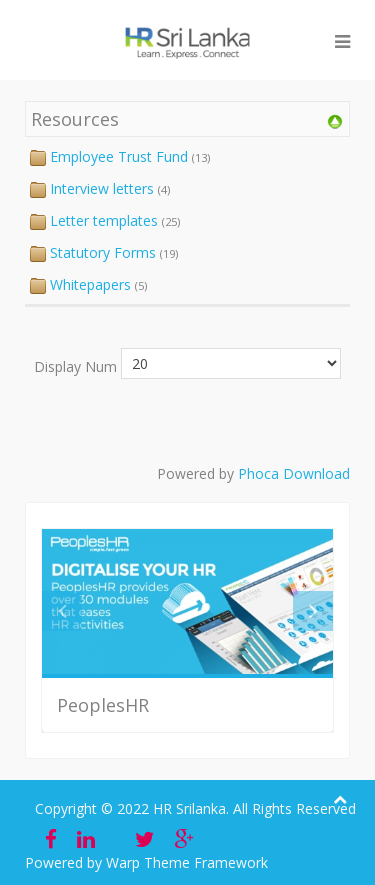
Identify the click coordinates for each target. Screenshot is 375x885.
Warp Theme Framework (187, 862)
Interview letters (102, 188)
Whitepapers (90, 284)
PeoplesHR (103, 705)
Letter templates (104, 220)
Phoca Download (294, 473)
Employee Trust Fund (119, 156)
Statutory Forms (103, 252)
